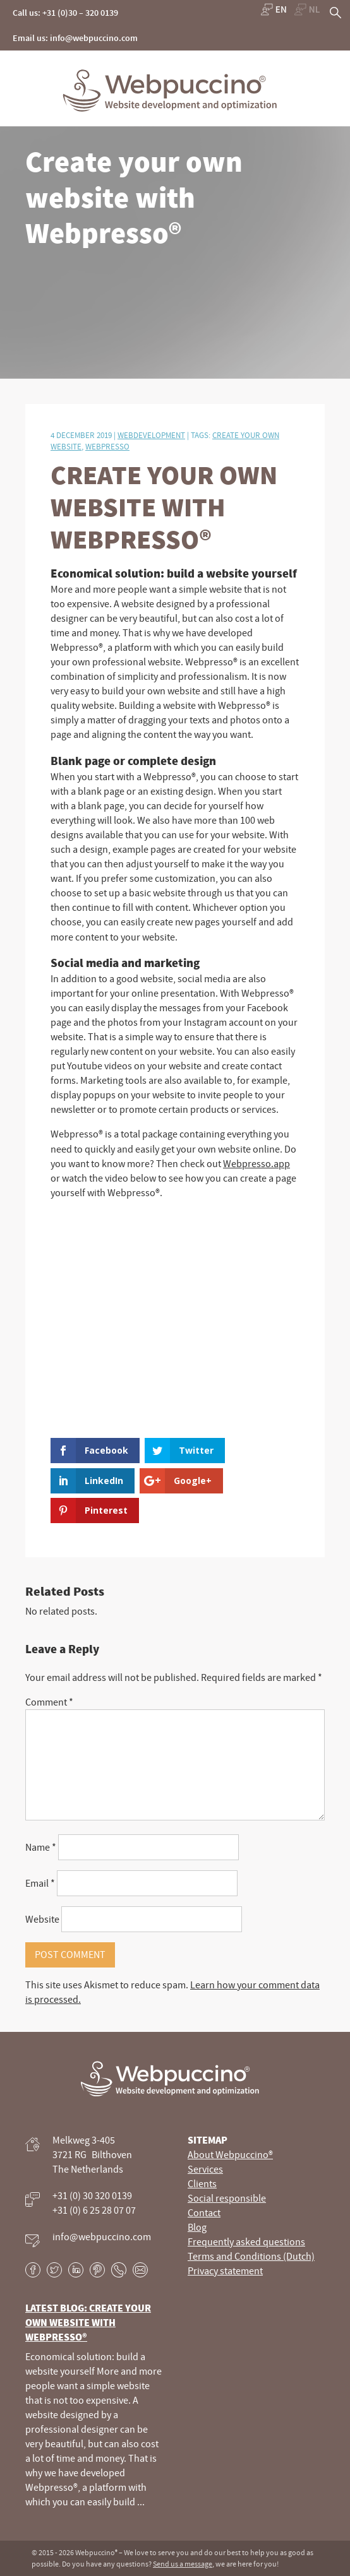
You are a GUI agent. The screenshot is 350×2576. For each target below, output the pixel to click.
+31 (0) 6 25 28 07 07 (94, 2210)
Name (40, 1847)
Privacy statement (225, 2270)
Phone (118, 2269)
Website (42, 1919)
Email (40, 1883)
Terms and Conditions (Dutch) (251, 2256)
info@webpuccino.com (101, 2236)
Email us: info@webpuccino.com (75, 38)
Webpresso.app (256, 1163)
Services (205, 2169)
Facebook (32, 2269)
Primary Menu (330, 74)
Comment (49, 1701)
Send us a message (182, 2563)
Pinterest (97, 2269)
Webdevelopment (151, 435)
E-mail (140, 2269)
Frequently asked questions (246, 2241)
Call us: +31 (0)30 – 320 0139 (65, 12)
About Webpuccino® (230, 2154)
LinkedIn (75, 2269)
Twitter (54, 2269)
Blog (197, 2227)
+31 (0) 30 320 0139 (92, 2195)
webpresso (107, 446)
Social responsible (227, 2198)
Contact (204, 2212)
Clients (202, 2183)
